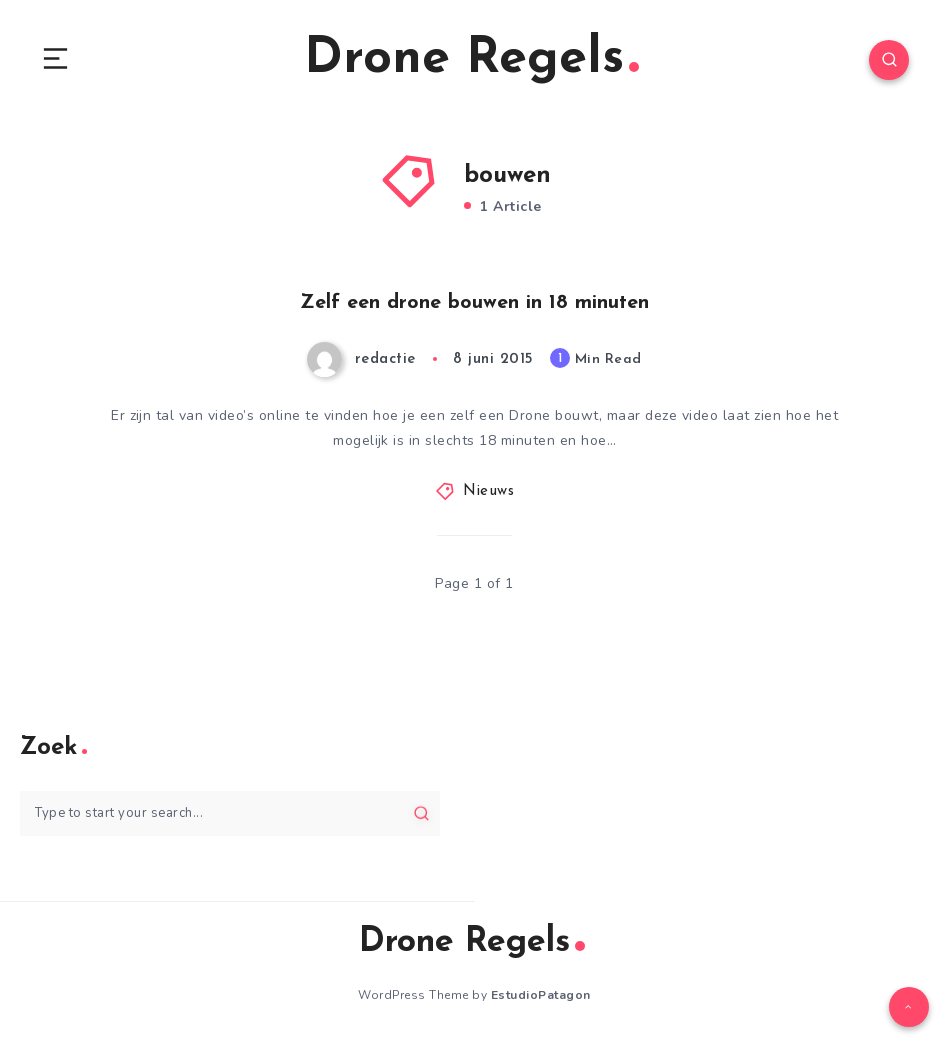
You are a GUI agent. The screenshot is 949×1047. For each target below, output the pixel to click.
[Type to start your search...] (230, 813)
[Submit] (421, 813)
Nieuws (488, 491)
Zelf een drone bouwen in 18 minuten (474, 303)
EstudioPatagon (541, 995)
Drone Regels (471, 59)
